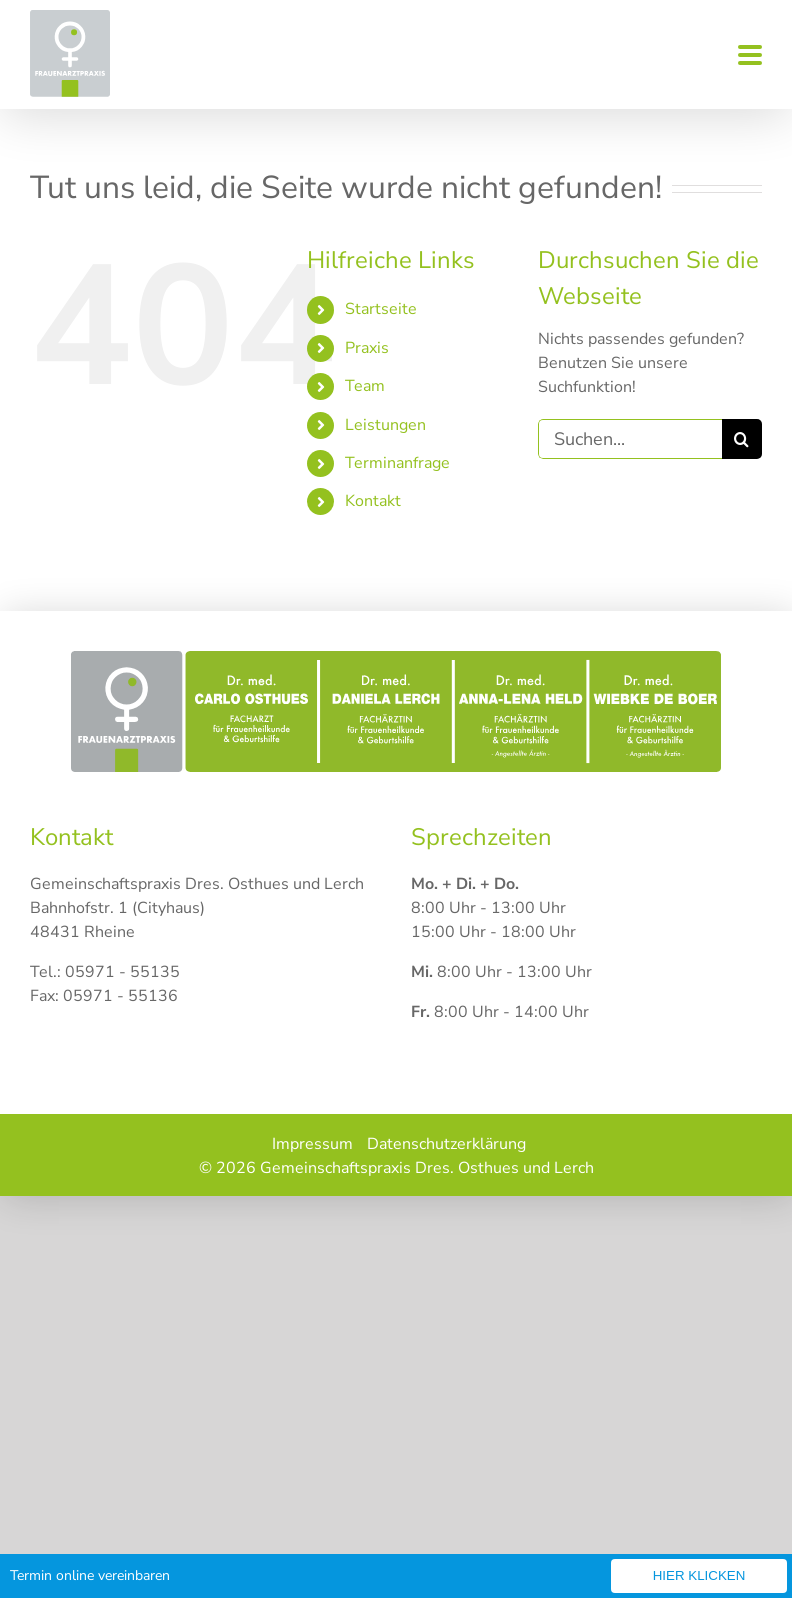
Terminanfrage (397, 463)
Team (365, 386)
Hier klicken (699, 1575)
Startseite (381, 309)
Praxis (367, 348)
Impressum (312, 1144)
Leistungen (385, 425)
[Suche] (742, 439)
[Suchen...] (630, 439)
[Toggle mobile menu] (750, 56)
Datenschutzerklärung (446, 1144)
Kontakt (373, 501)
